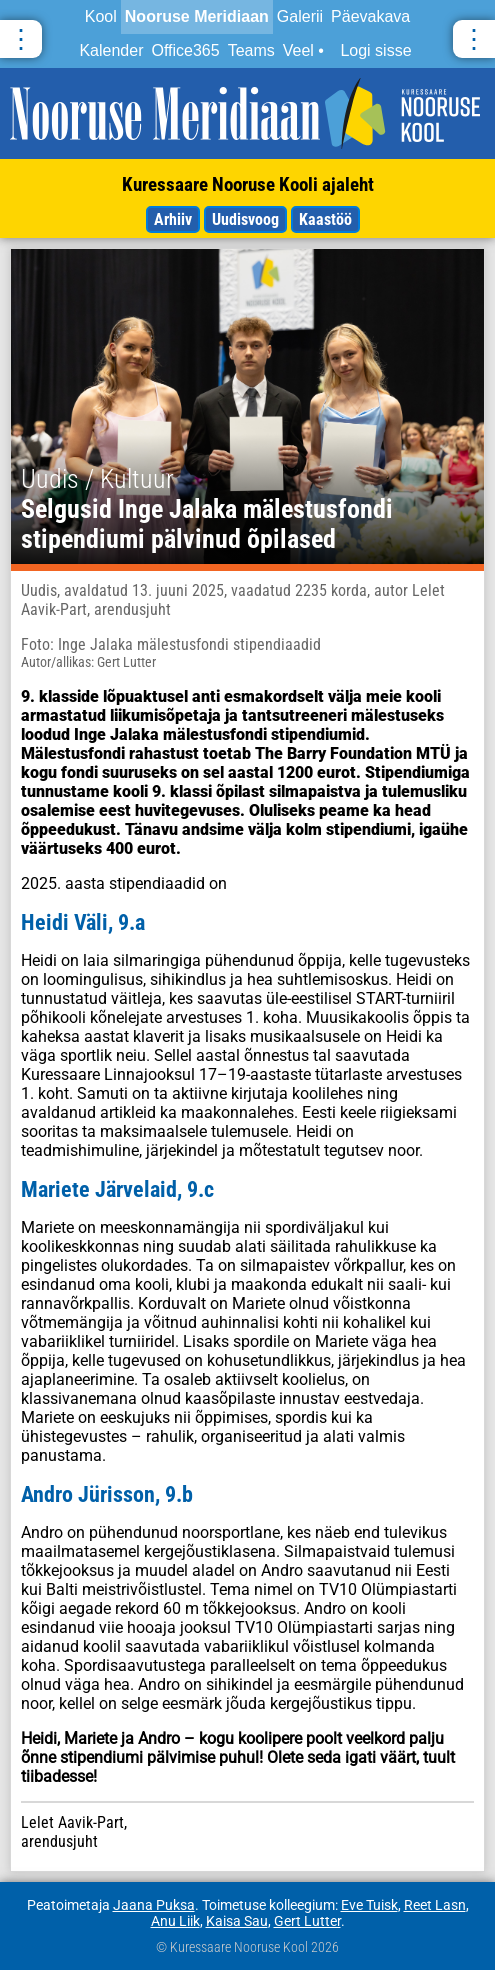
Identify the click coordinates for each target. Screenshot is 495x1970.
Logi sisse (375, 50)
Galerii (300, 16)
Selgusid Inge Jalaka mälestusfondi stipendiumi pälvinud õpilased (207, 524)
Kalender (111, 50)
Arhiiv (173, 219)
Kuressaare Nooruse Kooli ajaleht (248, 184)
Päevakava (370, 16)
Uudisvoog (245, 219)
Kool (101, 16)
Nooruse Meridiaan (197, 16)
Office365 (185, 50)
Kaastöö (325, 219)
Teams (251, 50)
